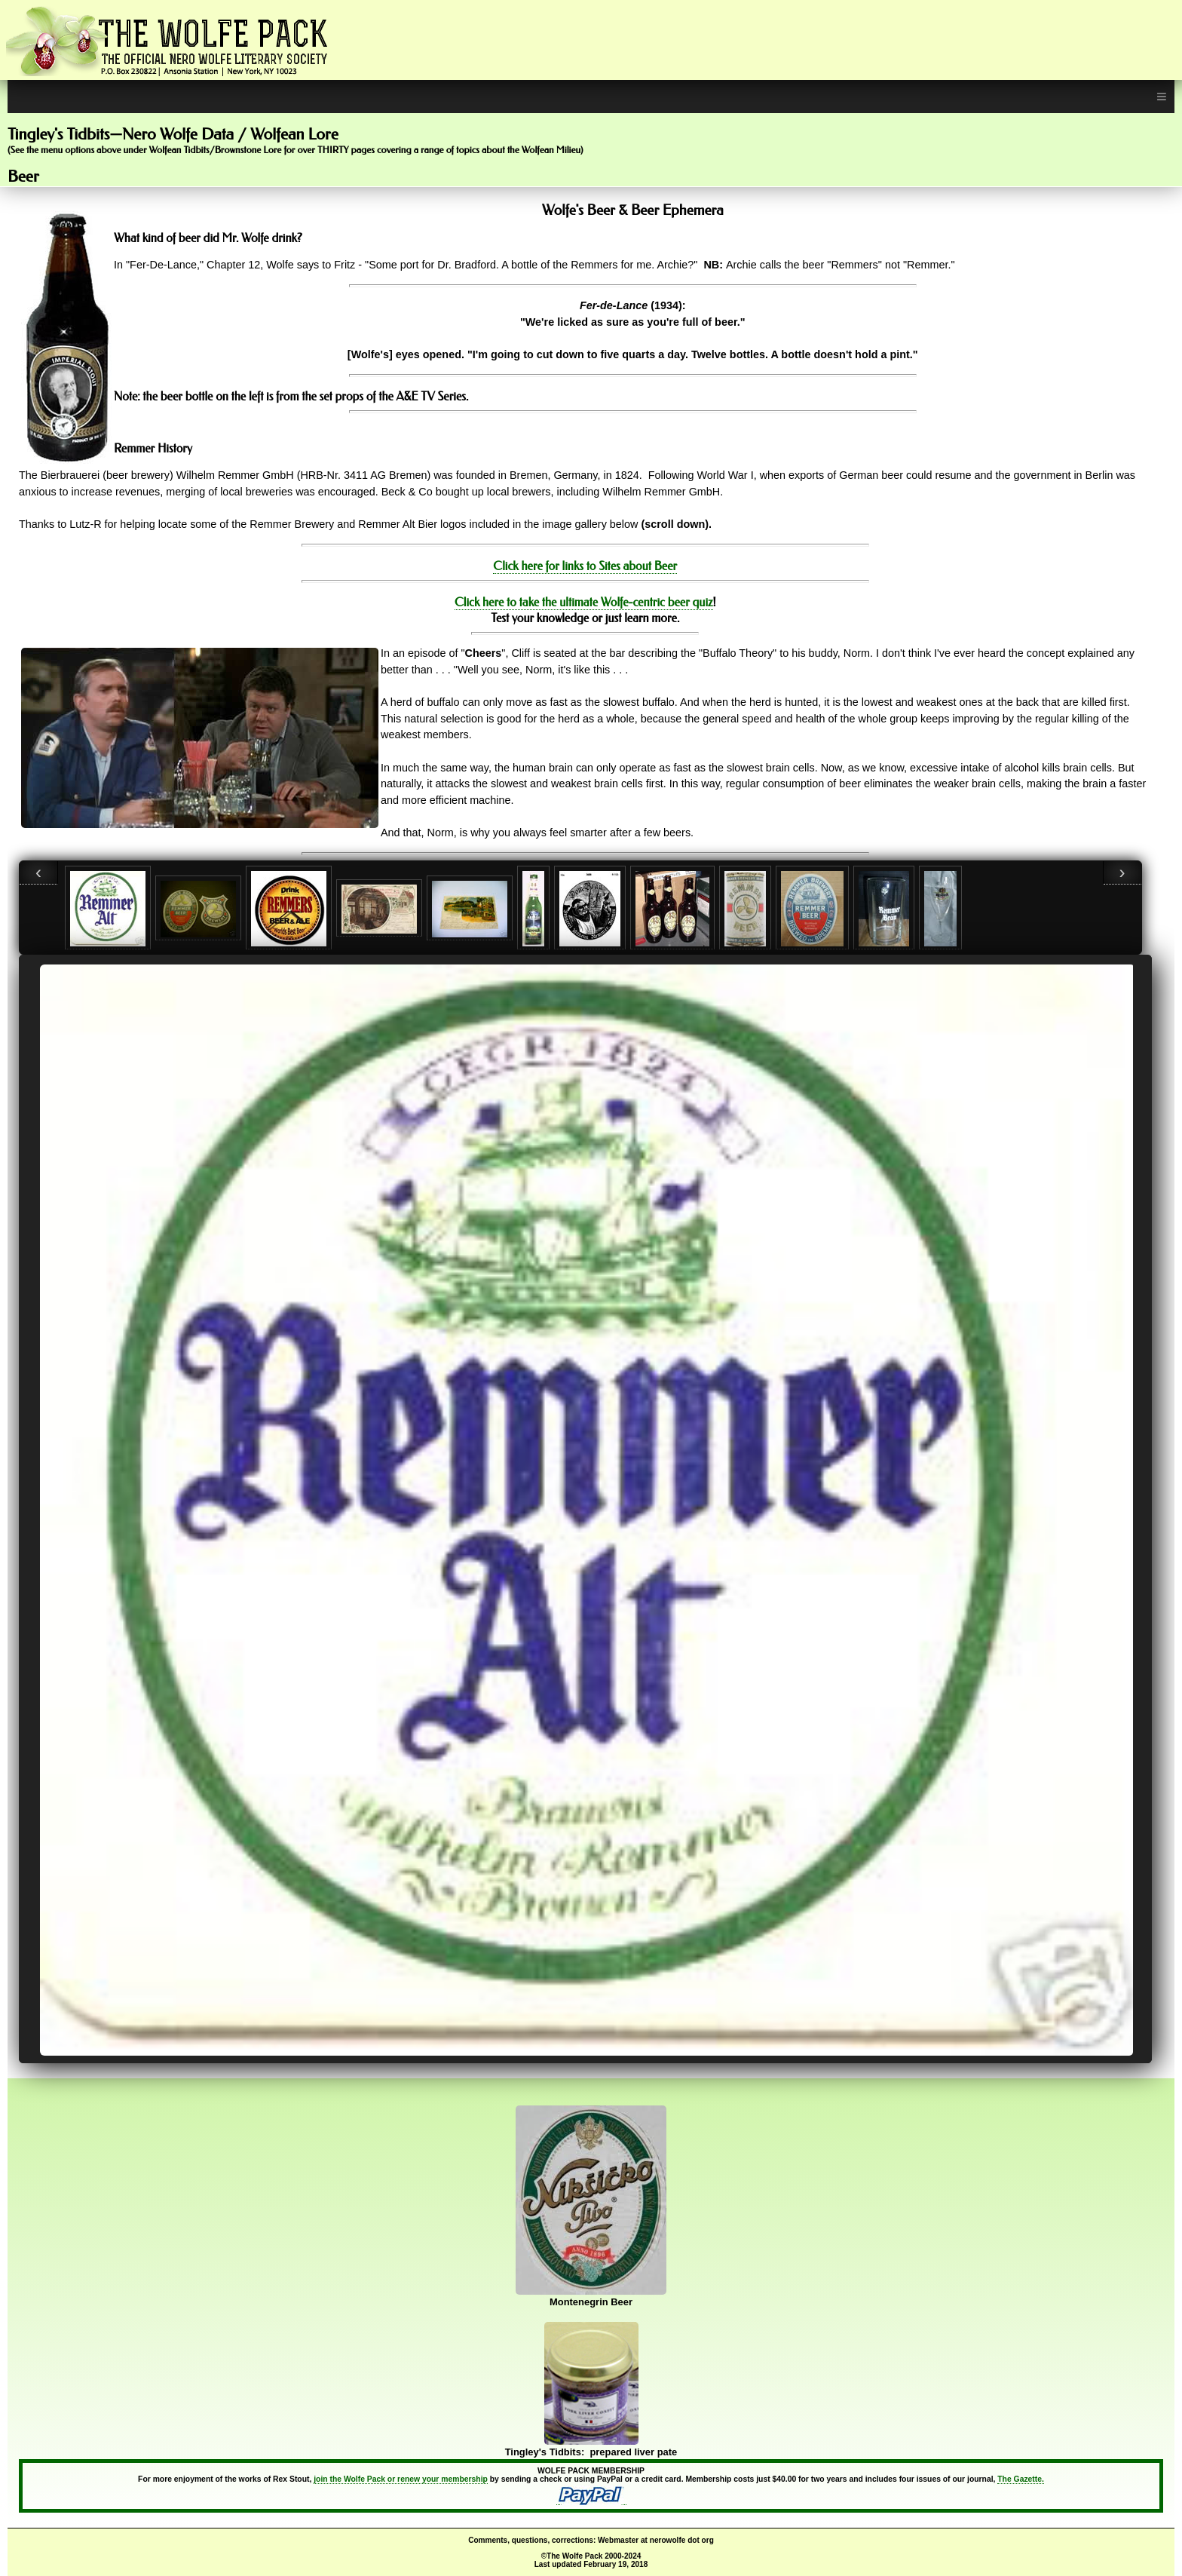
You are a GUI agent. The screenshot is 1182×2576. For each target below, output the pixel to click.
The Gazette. (1020, 2479)
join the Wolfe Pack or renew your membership (401, 2479)
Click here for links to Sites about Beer (585, 566)
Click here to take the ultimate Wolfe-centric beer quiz (584, 602)
